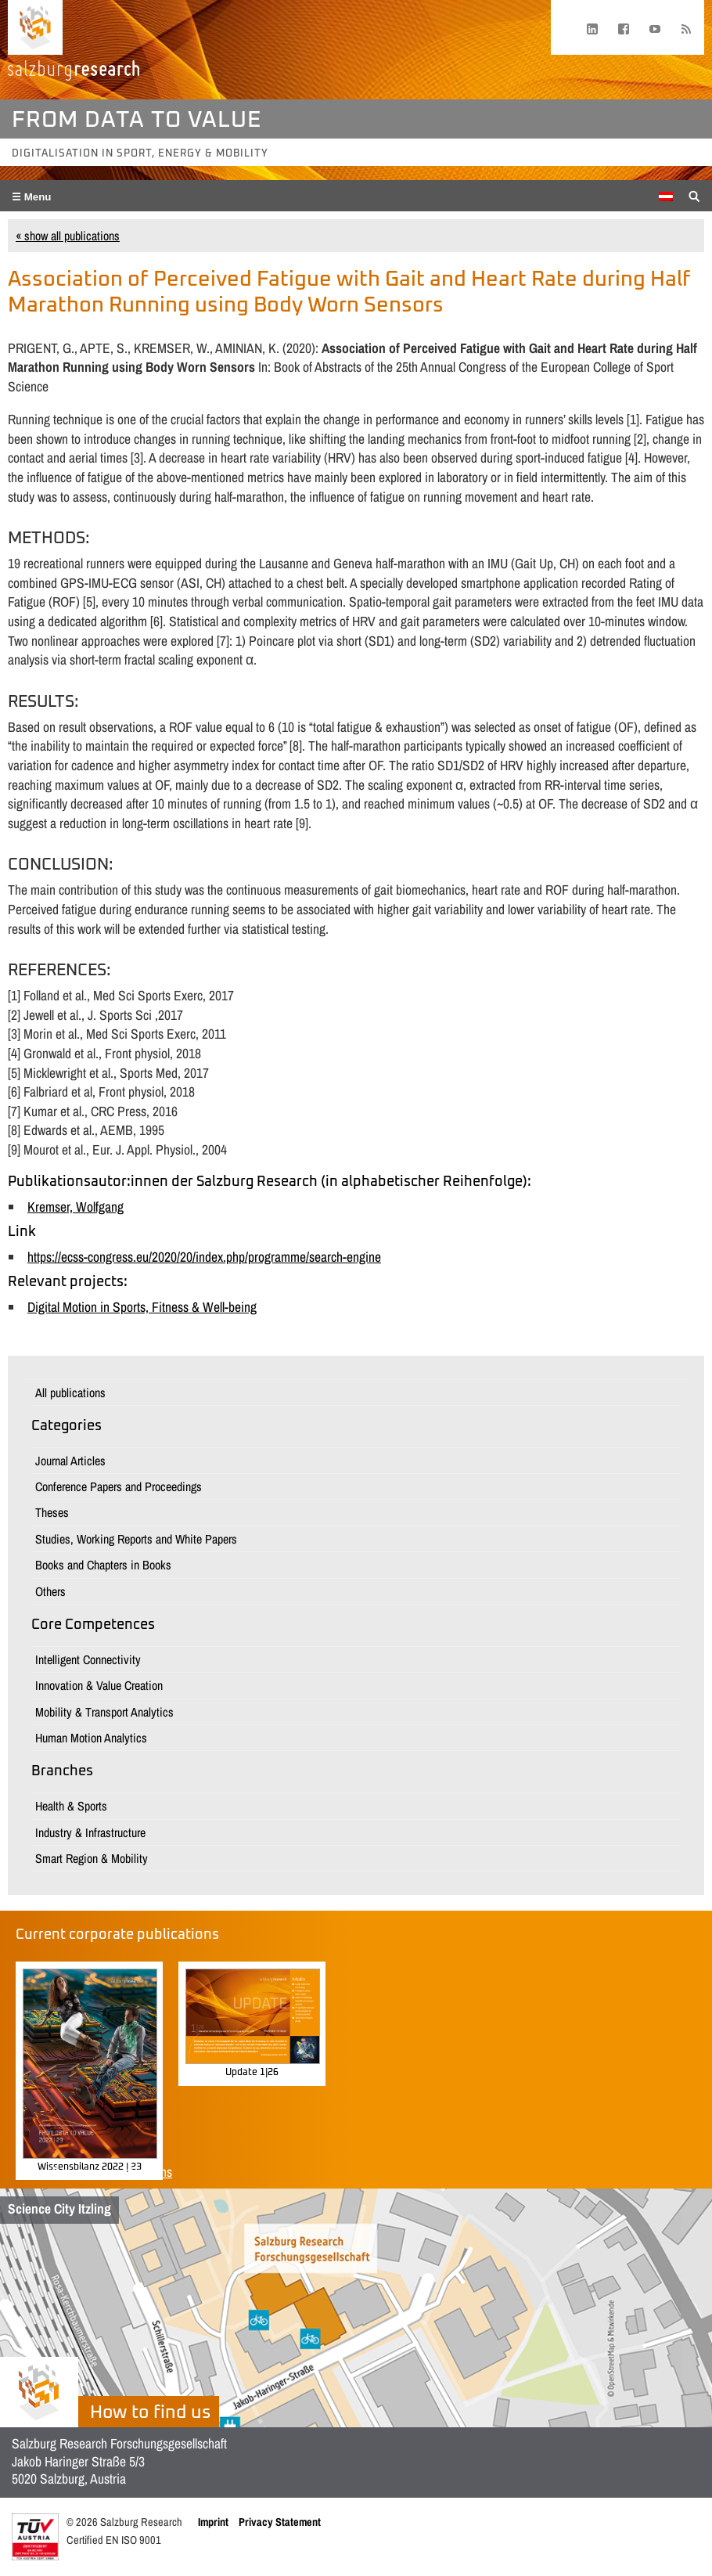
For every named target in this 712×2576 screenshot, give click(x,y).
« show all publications (68, 235)
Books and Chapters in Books (103, 1564)
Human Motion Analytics (91, 1737)
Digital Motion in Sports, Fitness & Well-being (142, 1307)
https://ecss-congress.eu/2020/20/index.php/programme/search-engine (204, 1257)
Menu (36, 197)
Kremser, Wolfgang (75, 1207)
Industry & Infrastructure (90, 1832)
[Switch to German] (666, 196)
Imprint (213, 2521)
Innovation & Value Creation (99, 1685)
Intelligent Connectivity (88, 1659)
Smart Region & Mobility (91, 1858)
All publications (70, 1392)
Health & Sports (71, 1805)
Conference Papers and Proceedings (118, 1486)
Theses (52, 1512)
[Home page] (35, 27)
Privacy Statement (280, 2521)
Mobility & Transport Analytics (104, 1711)
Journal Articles (70, 1460)
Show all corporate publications (94, 2172)
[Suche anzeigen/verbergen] (694, 195)
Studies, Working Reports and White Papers (136, 1538)
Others (50, 1591)
